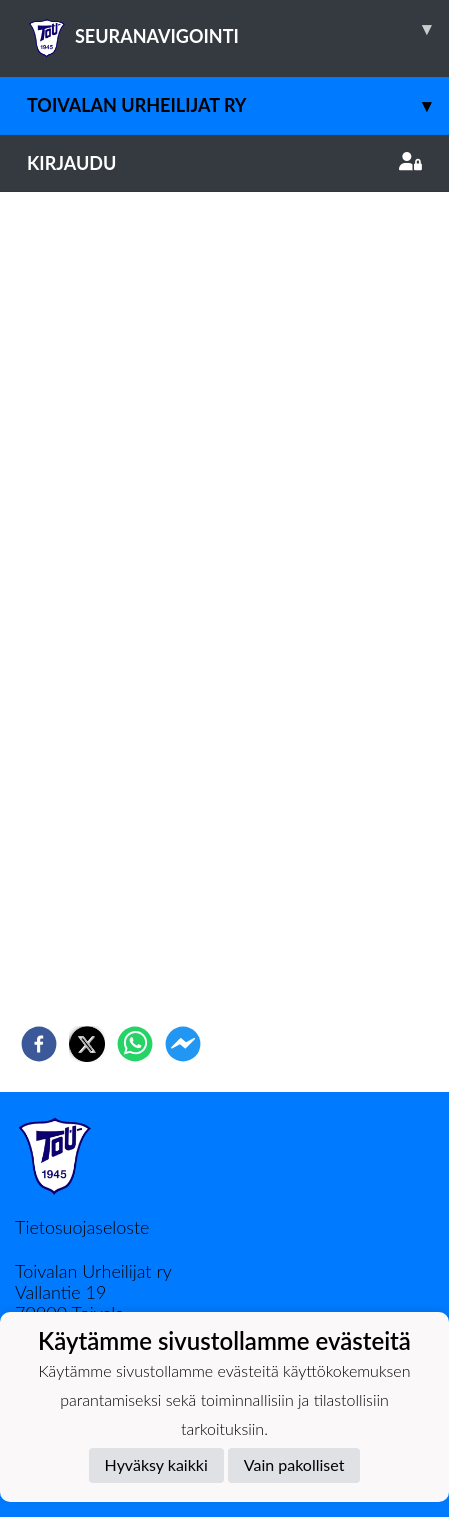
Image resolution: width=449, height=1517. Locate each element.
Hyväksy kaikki (156, 1464)
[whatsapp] (135, 1044)
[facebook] (39, 1044)
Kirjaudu (224, 163)
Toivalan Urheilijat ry (238, 105)
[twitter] (87, 1044)
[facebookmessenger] (183, 1044)
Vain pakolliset (294, 1464)
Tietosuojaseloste (82, 1227)
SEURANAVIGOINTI (238, 29)
